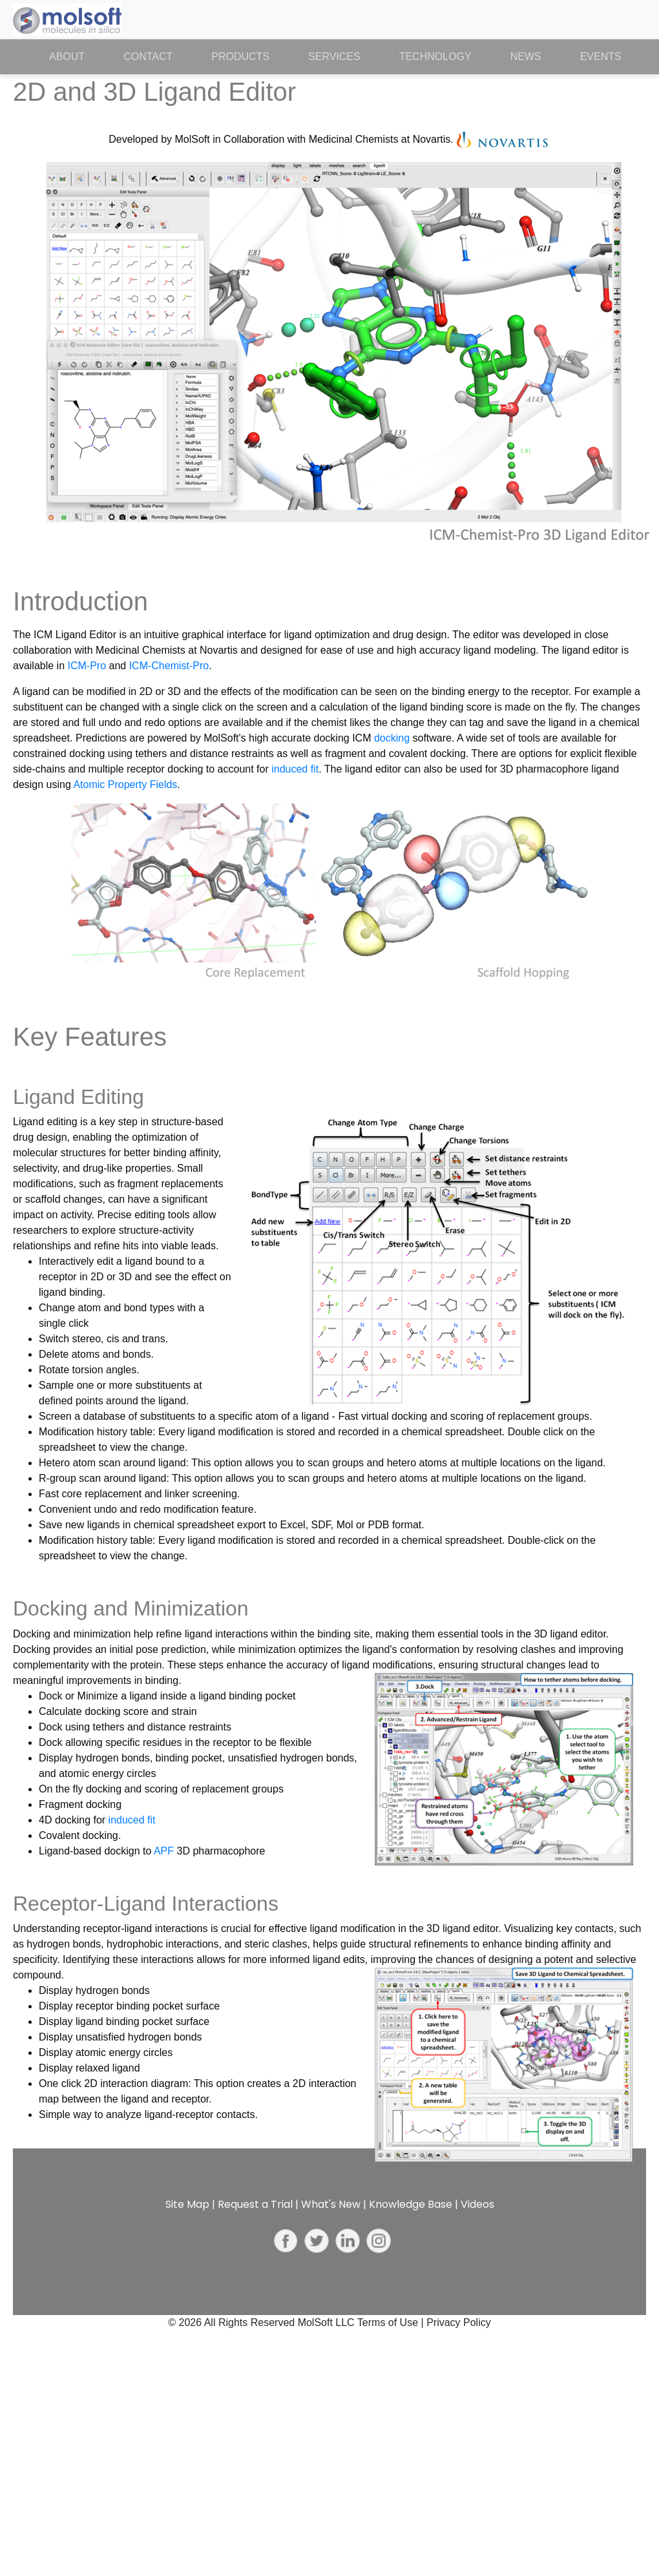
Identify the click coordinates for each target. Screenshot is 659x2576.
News (525, 56)
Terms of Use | (391, 2322)
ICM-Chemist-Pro (169, 665)
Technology (435, 56)
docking (392, 737)
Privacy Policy (458, 2322)
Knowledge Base (410, 2204)
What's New (331, 2204)
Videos (477, 2204)
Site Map (187, 2204)
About (76, 55)
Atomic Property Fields (125, 784)
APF (164, 1850)
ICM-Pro (87, 665)
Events (601, 56)
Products (240, 56)
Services (334, 56)
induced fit (295, 768)
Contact (148, 56)
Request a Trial (255, 2204)
